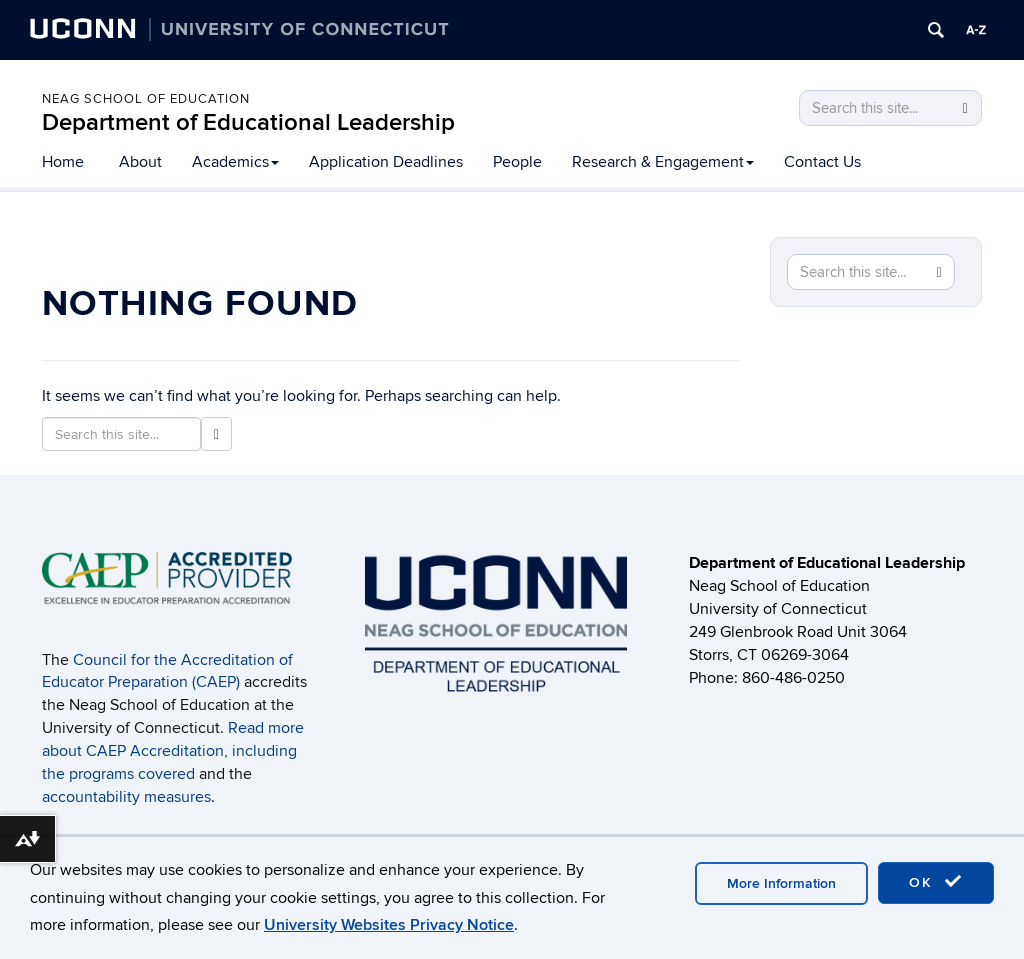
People (517, 162)
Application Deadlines (386, 162)
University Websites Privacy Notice (389, 925)
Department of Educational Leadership (248, 122)
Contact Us (822, 162)
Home (63, 162)
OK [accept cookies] (936, 882)
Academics (235, 162)
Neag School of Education (146, 99)
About (140, 162)
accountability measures (126, 797)
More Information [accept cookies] (781, 883)
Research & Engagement (663, 162)
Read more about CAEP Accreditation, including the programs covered (173, 751)
